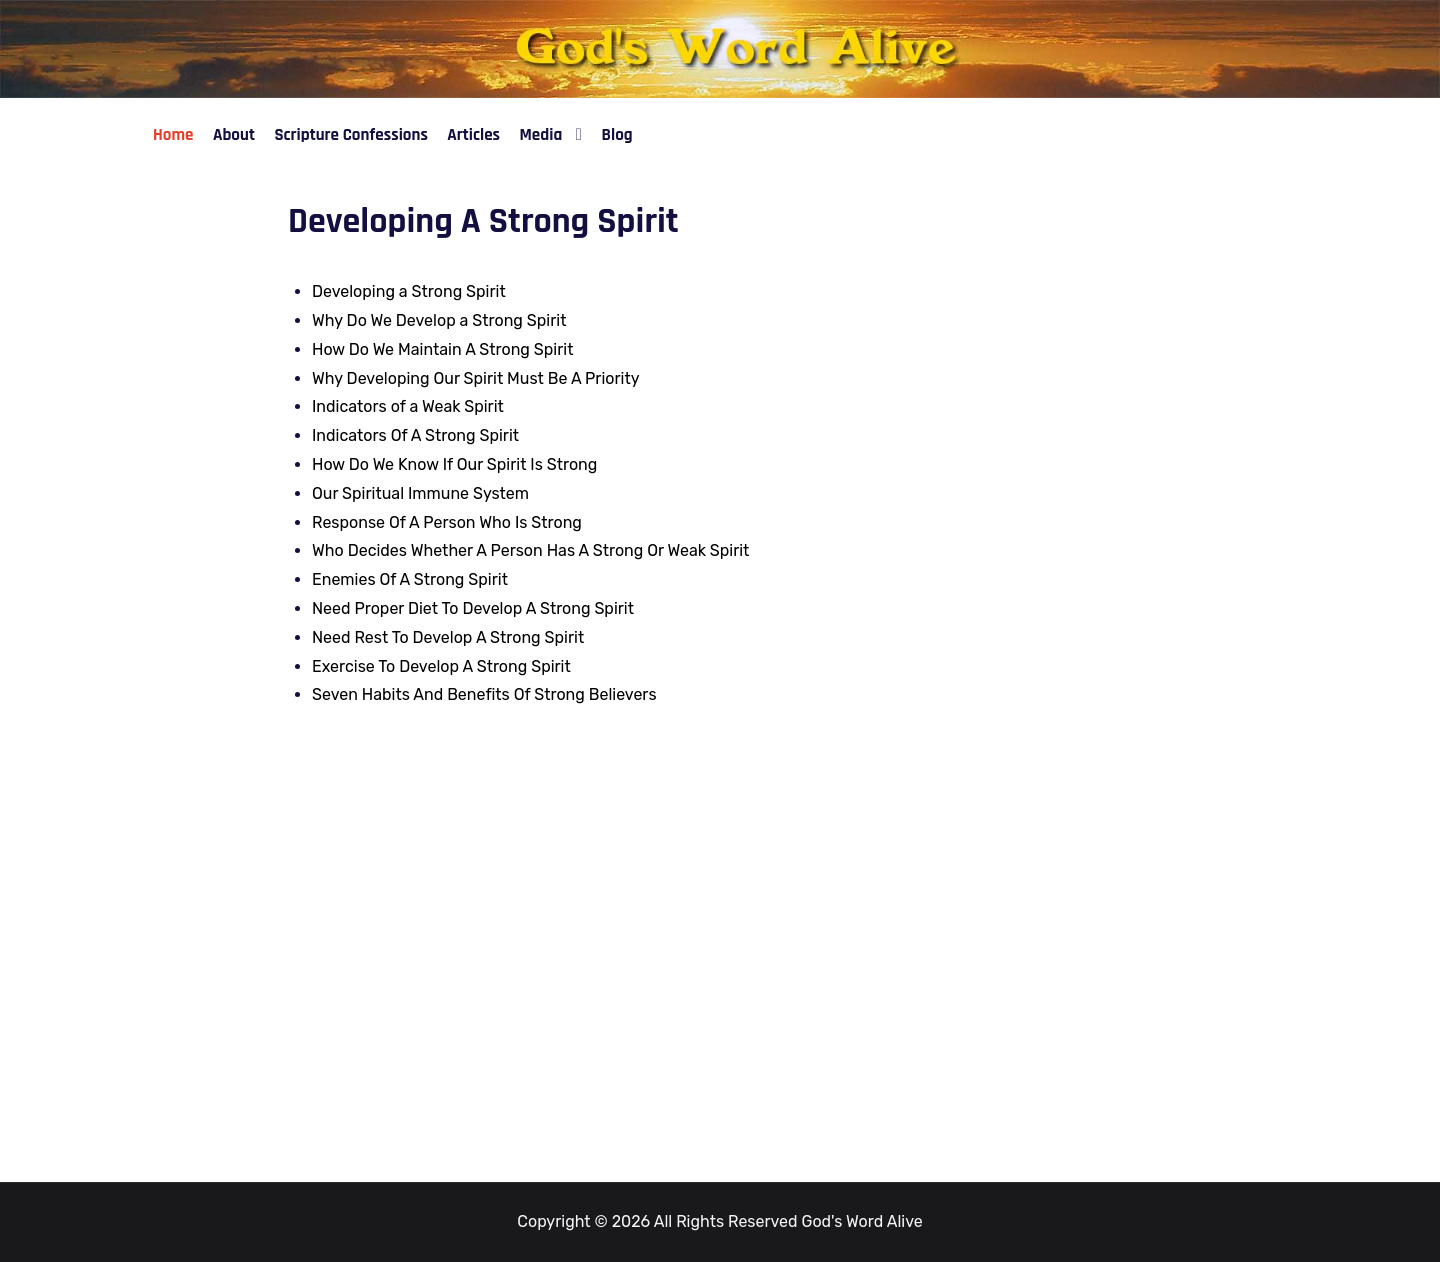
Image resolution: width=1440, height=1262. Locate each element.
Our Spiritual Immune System (420, 493)
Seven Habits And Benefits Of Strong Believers (484, 694)
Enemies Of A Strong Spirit (410, 579)
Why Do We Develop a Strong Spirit (439, 320)
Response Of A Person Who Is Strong (447, 522)
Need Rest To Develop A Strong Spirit (448, 637)
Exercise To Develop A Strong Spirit (441, 666)
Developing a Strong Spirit (409, 291)
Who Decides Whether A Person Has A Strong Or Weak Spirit (530, 550)
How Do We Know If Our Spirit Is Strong (454, 464)
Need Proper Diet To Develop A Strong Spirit (473, 608)
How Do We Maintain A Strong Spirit (442, 349)
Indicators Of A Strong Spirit (415, 435)
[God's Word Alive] (720, 47)
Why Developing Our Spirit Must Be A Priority (476, 378)
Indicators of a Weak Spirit (408, 406)
